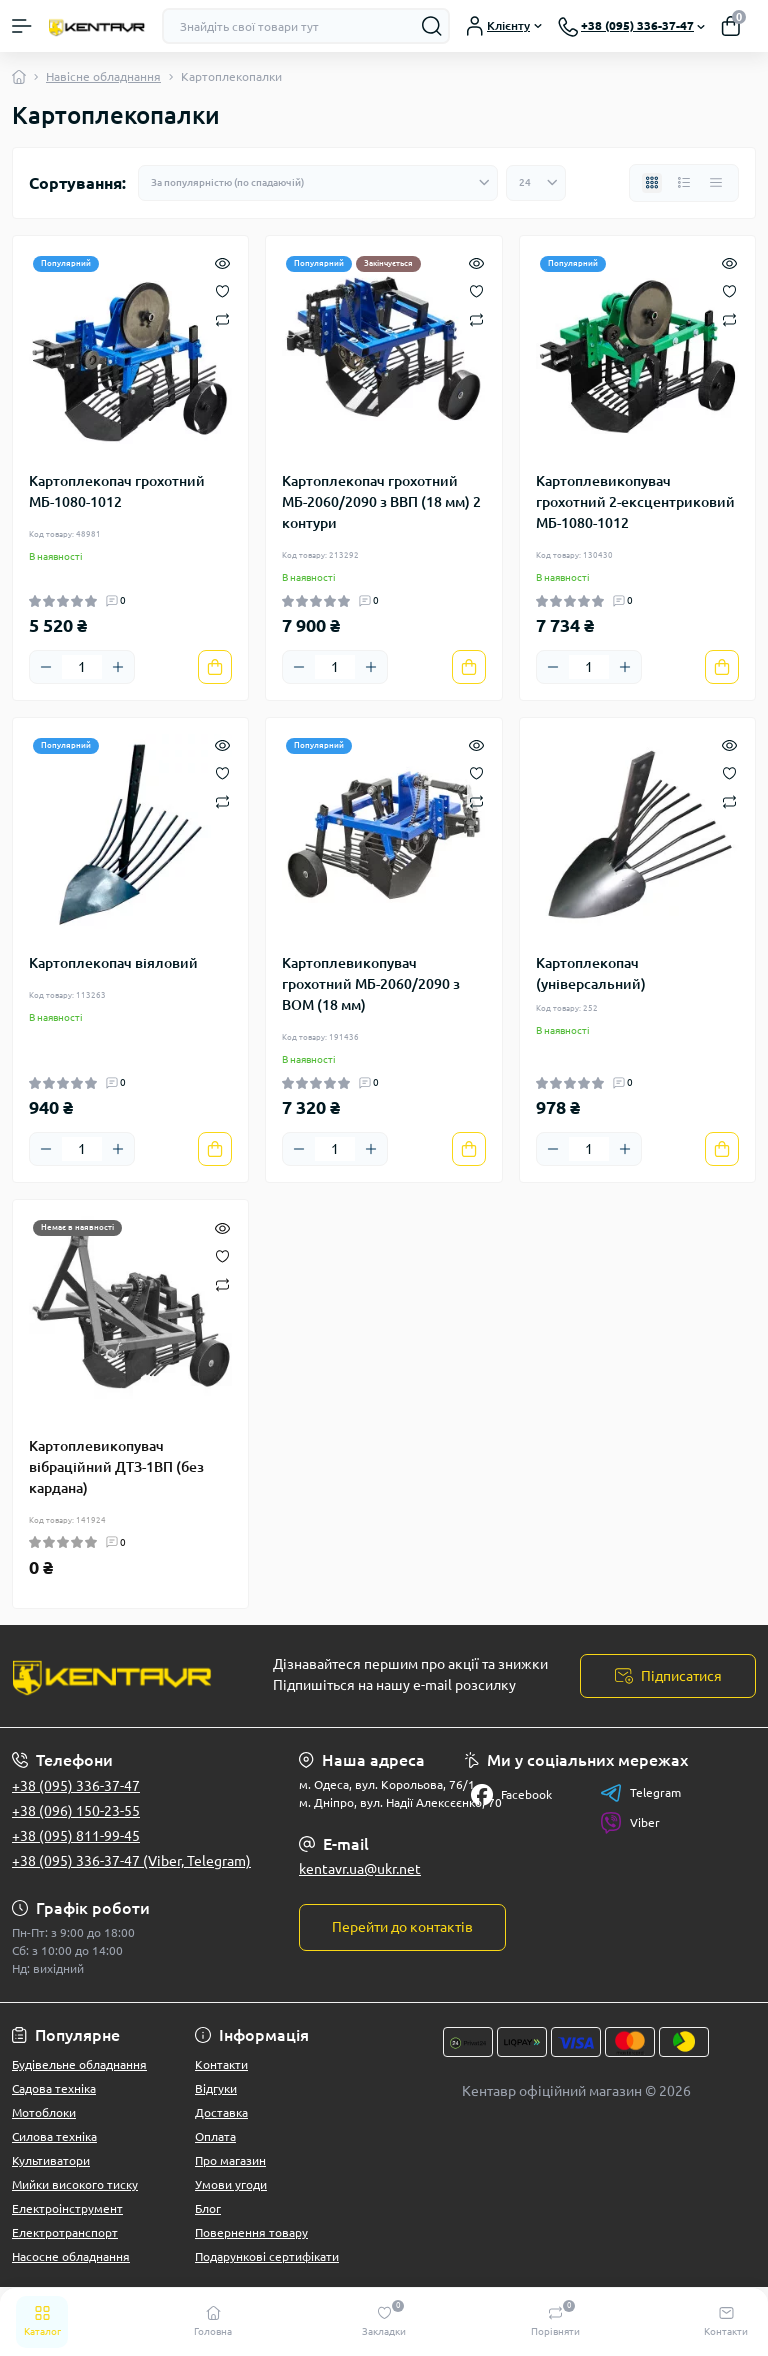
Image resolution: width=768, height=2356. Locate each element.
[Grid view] (652, 183)
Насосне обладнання (71, 2256)
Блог (208, 2208)
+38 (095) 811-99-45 (76, 1836)
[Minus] (46, 667)
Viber (630, 1823)
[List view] (684, 183)
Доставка (221, 2112)
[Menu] (22, 26)
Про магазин (230, 2160)
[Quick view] (222, 262)
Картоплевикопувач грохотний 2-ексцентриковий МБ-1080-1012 (635, 502)
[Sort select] (318, 183)
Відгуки (216, 2088)
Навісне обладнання (103, 76)
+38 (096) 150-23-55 (76, 1811)
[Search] (432, 26)
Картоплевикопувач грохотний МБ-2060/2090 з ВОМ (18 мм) (371, 984)
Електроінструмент (67, 2208)
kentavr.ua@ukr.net (360, 1869)
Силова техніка (54, 2136)
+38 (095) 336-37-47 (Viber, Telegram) (131, 1861)
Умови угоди (231, 2184)
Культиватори (51, 2160)
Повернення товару (251, 2232)
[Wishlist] (222, 290)
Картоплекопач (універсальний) (591, 973)
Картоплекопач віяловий (113, 963)
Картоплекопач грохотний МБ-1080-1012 (117, 491)
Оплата (215, 2136)
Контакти (221, 2064)
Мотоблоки (44, 2112)
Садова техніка (54, 2088)
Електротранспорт (65, 2232)
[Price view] (716, 183)
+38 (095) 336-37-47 (76, 1786)
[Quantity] (82, 667)
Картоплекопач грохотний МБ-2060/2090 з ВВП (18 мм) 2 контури (381, 502)
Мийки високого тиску (75, 2184)
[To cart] (215, 667)
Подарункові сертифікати (267, 2256)
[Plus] (118, 667)
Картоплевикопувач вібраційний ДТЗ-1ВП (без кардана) (116, 1467)
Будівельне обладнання (79, 2064)
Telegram (640, 1793)
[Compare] (222, 318)
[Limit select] (536, 183)
